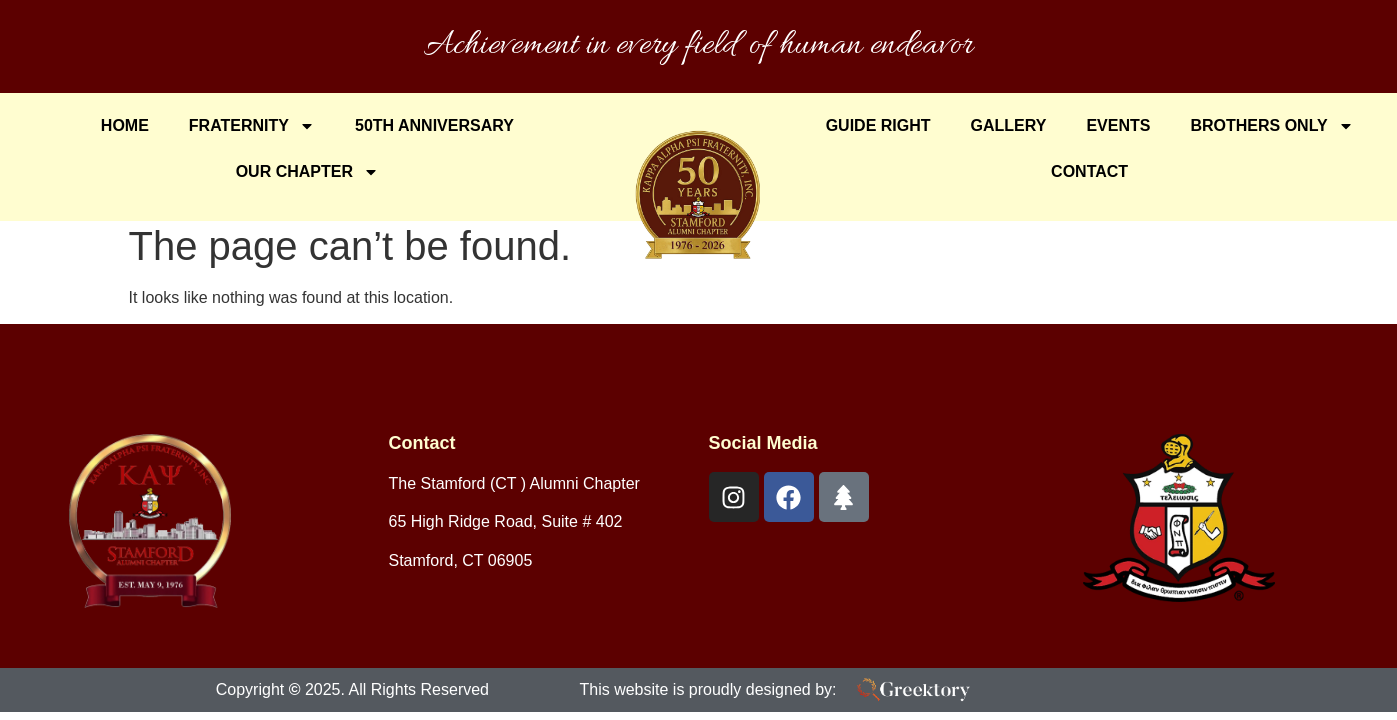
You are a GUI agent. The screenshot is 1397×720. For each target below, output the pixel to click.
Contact (1089, 171)
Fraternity (252, 126)
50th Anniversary (434, 125)
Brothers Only (1271, 126)
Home (125, 125)
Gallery (1009, 125)
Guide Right (878, 125)
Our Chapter (307, 172)
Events (1118, 125)
